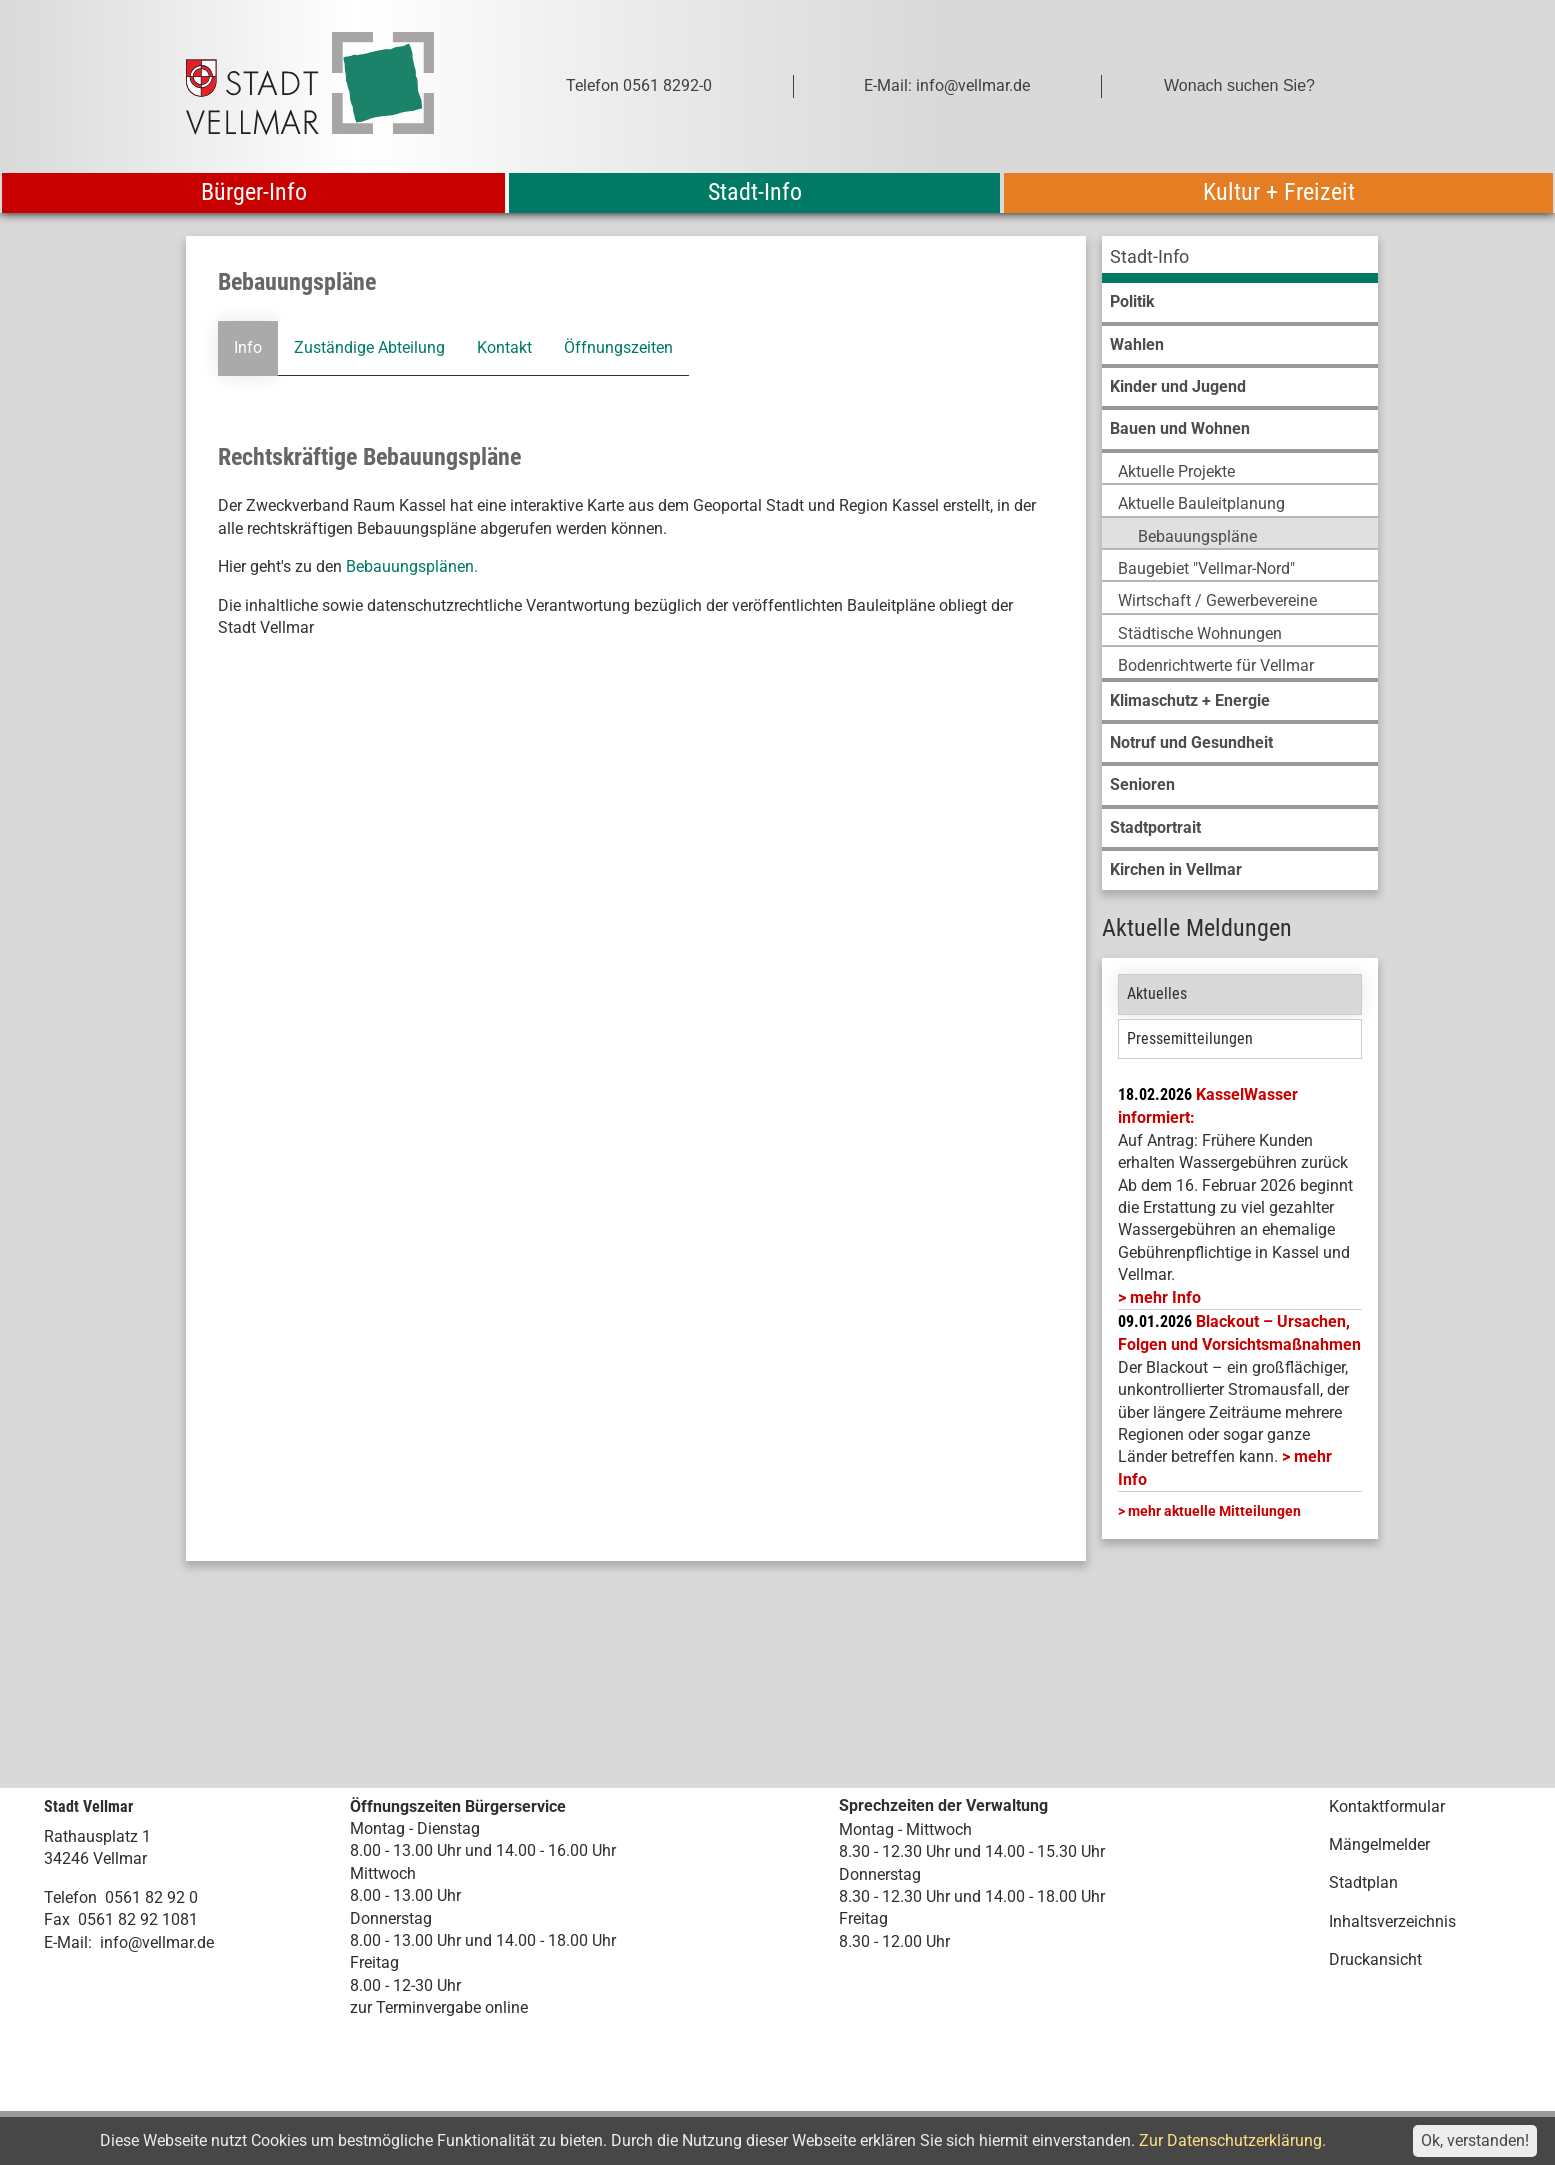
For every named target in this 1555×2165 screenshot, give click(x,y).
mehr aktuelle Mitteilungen (1214, 1511)
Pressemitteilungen (1190, 1038)
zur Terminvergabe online (439, 2007)
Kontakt (503, 347)
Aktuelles (1157, 993)
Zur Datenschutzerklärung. (1232, 2140)
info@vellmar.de (157, 1942)
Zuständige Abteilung (368, 347)
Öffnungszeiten (617, 347)
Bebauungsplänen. (412, 566)
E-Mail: (68, 1942)
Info (247, 347)
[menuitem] (1240, 259)
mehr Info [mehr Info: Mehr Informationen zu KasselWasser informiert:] (1165, 1297)
